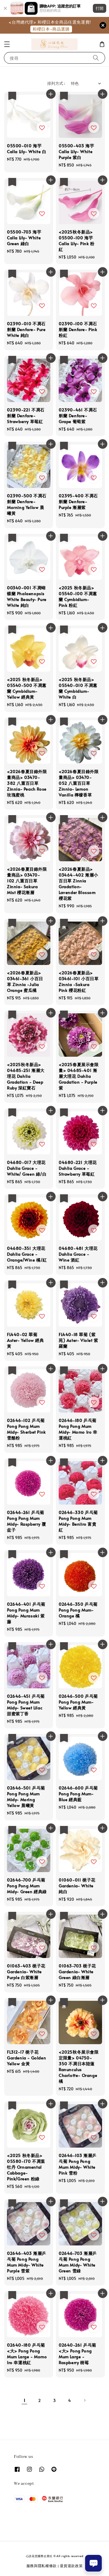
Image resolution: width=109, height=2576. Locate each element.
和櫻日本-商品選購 (51, 29)
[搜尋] (96, 57)
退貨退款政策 (71, 2565)
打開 (99, 8)
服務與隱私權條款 (41, 2565)
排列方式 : (56, 83)
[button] (7, 44)
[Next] (84, 2400)
